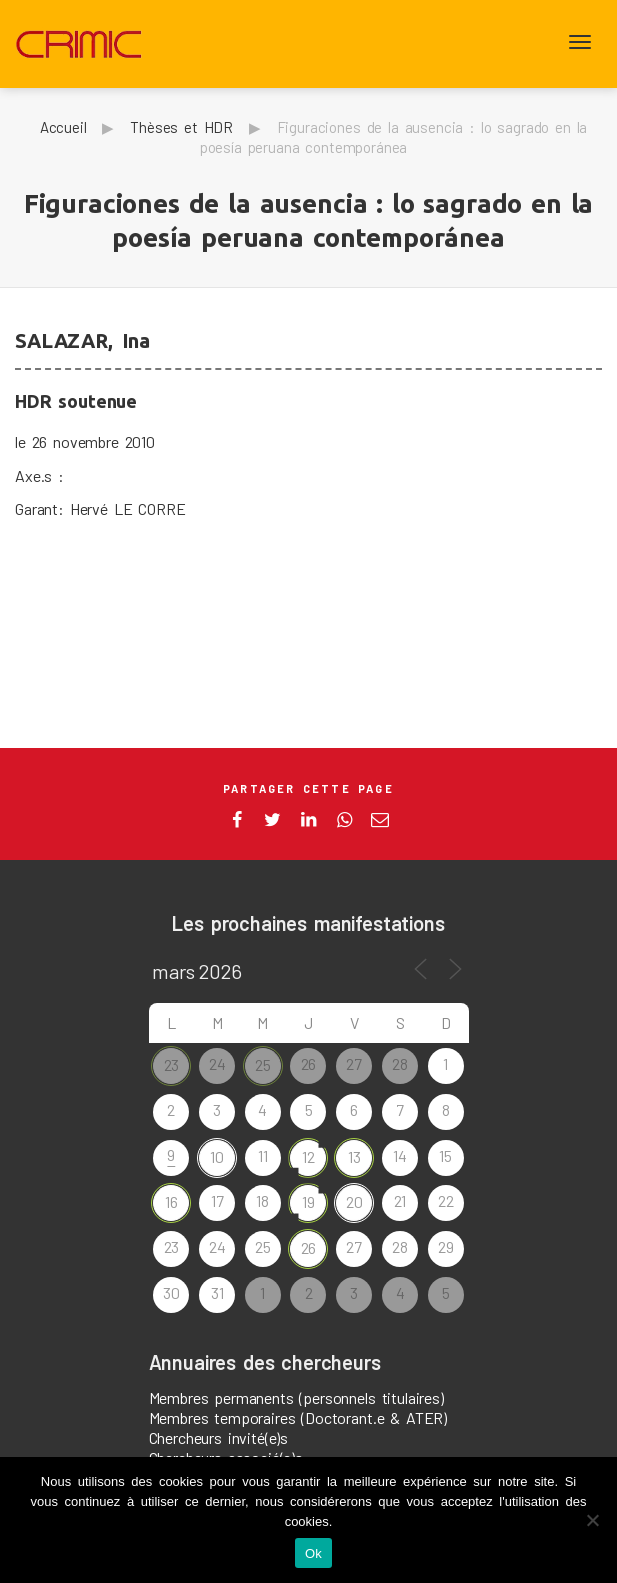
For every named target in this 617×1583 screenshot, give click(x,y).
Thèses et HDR (181, 127)
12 (308, 1156)
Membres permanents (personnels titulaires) (296, 1397)
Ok (313, 1553)
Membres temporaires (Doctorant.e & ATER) (298, 1417)
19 (308, 1201)
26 (309, 1247)
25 (263, 1064)
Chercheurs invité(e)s (219, 1437)
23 (172, 1064)
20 (354, 1201)
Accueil (63, 127)
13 (354, 1156)
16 (171, 1201)
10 (217, 1156)
